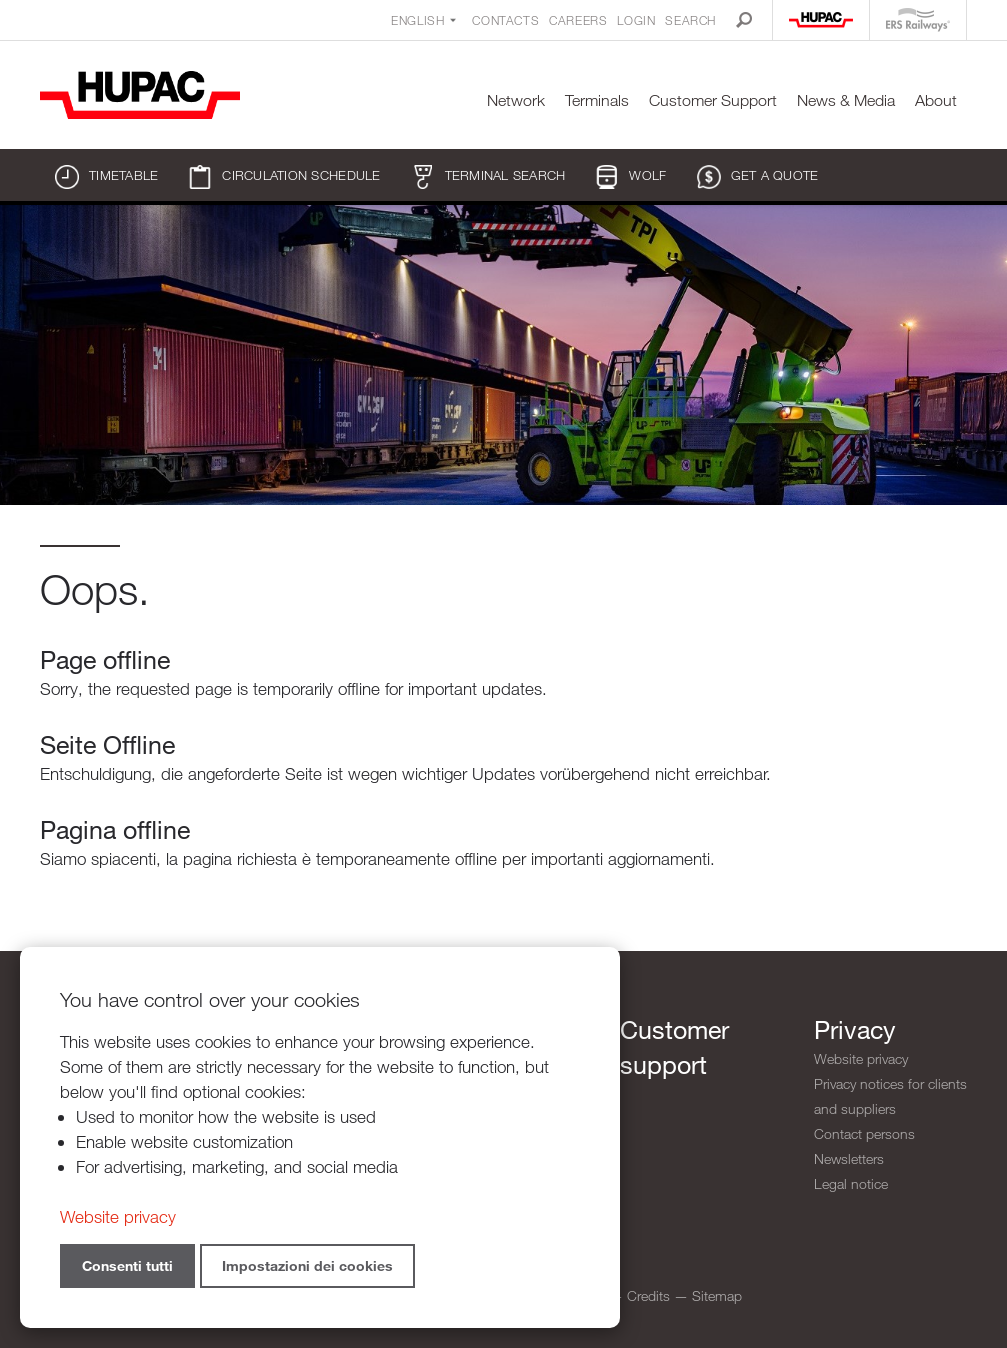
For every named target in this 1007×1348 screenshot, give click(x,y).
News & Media (846, 100)
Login (636, 20)
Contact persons (864, 1133)
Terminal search (488, 177)
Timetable (106, 177)
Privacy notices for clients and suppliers (890, 1096)
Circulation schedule (284, 177)
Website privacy (861, 1058)
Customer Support (713, 100)
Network (516, 100)
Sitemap (717, 1295)
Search (690, 20)
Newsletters (849, 1158)
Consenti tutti (127, 1265)
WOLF (630, 177)
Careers (578, 20)
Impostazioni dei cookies (307, 1265)
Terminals (597, 100)
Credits (648, 1295)
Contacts (505, 20)
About (936, 100)
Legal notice (851, 1183)
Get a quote (758, 177)
